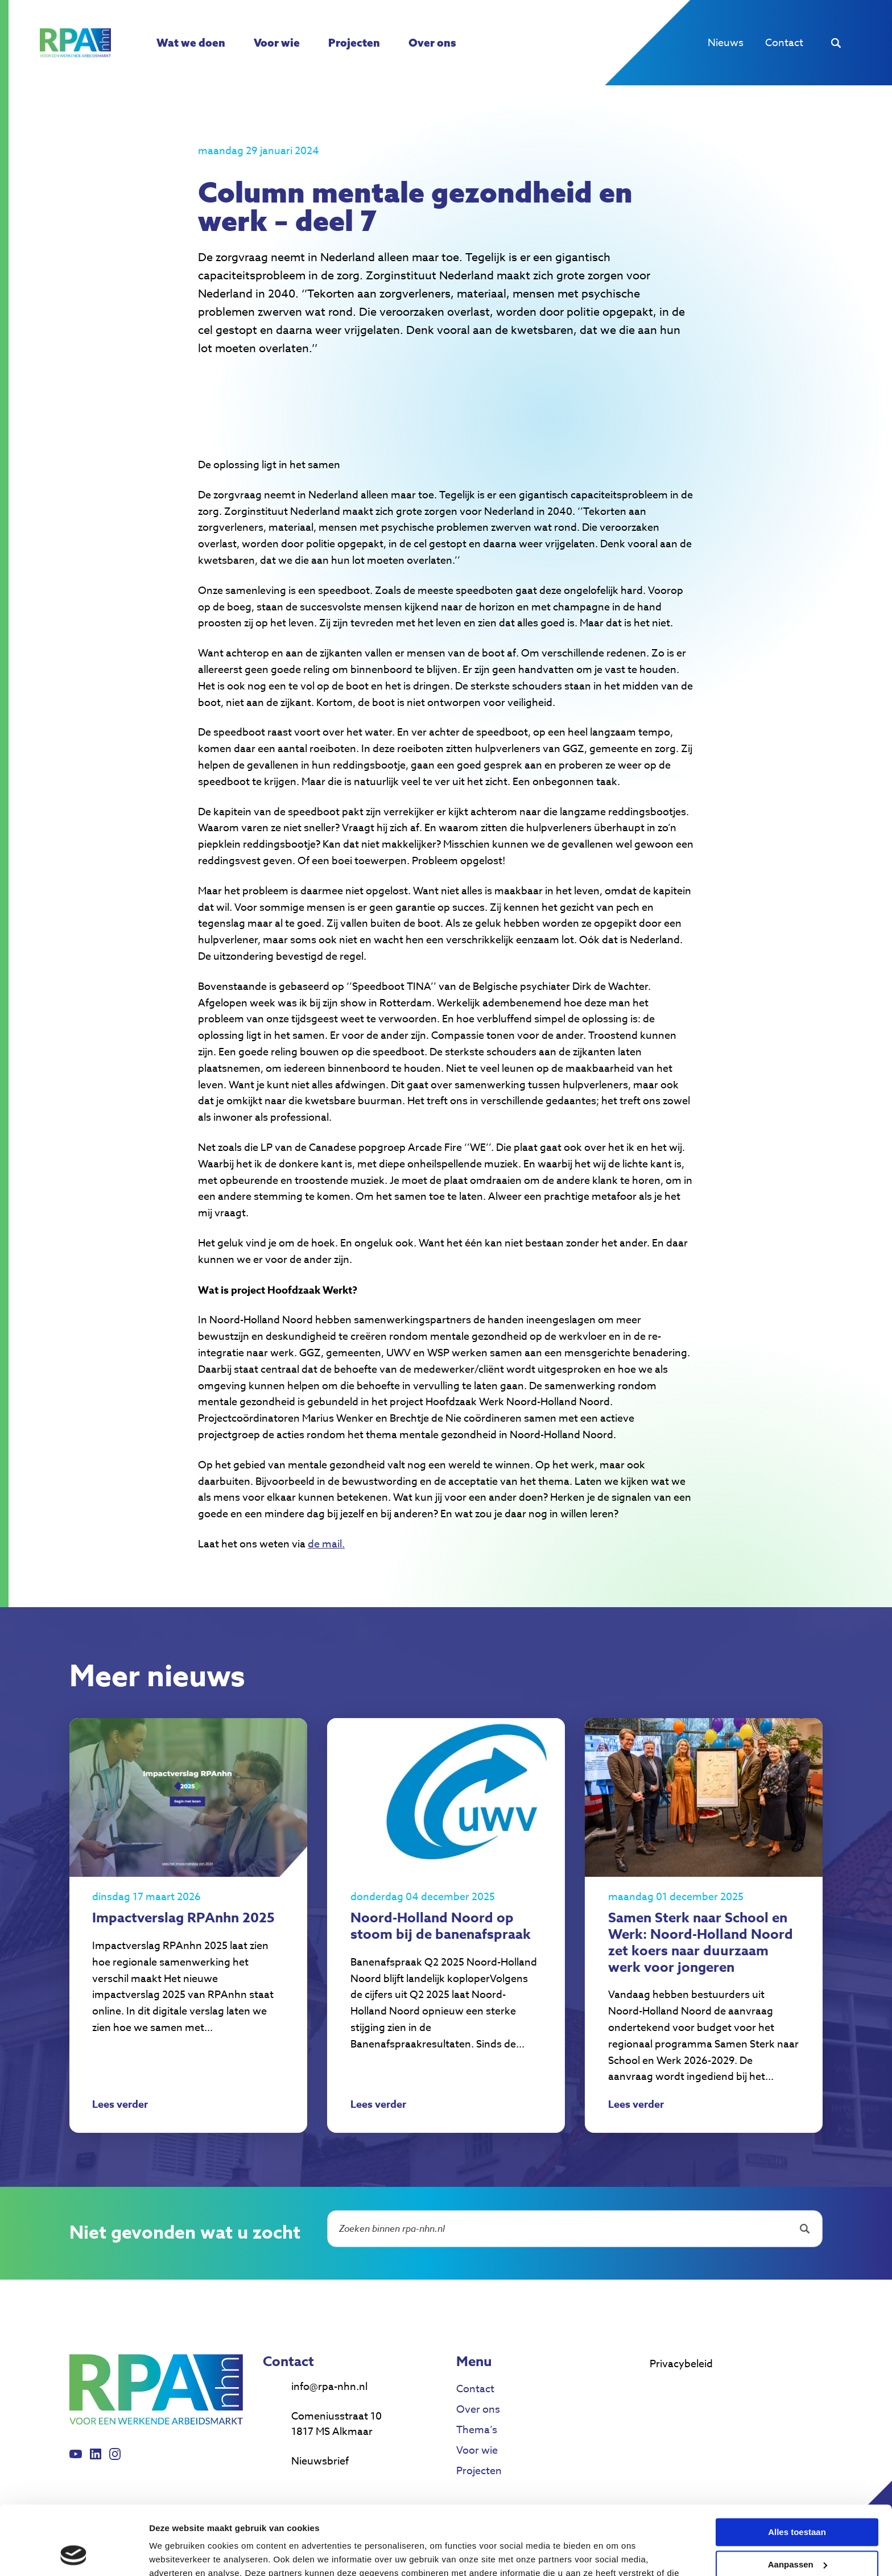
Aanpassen (797, 2499)
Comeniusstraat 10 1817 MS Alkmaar (336, 2424)
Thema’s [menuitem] (476, 2430)
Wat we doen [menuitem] (190, 42)
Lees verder (120, 2105)
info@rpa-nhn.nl (329, 2387)
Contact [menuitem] (784, 43)
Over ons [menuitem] (432, 42)
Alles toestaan (797, 2467)
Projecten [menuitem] (354, 42)
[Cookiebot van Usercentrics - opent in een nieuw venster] (73, 2553)
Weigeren (797, 2532)
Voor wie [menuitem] (277, 42)
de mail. (326, 1544)
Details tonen (176, 2553)
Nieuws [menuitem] (726, 43)
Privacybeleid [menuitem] (681, 2364)
